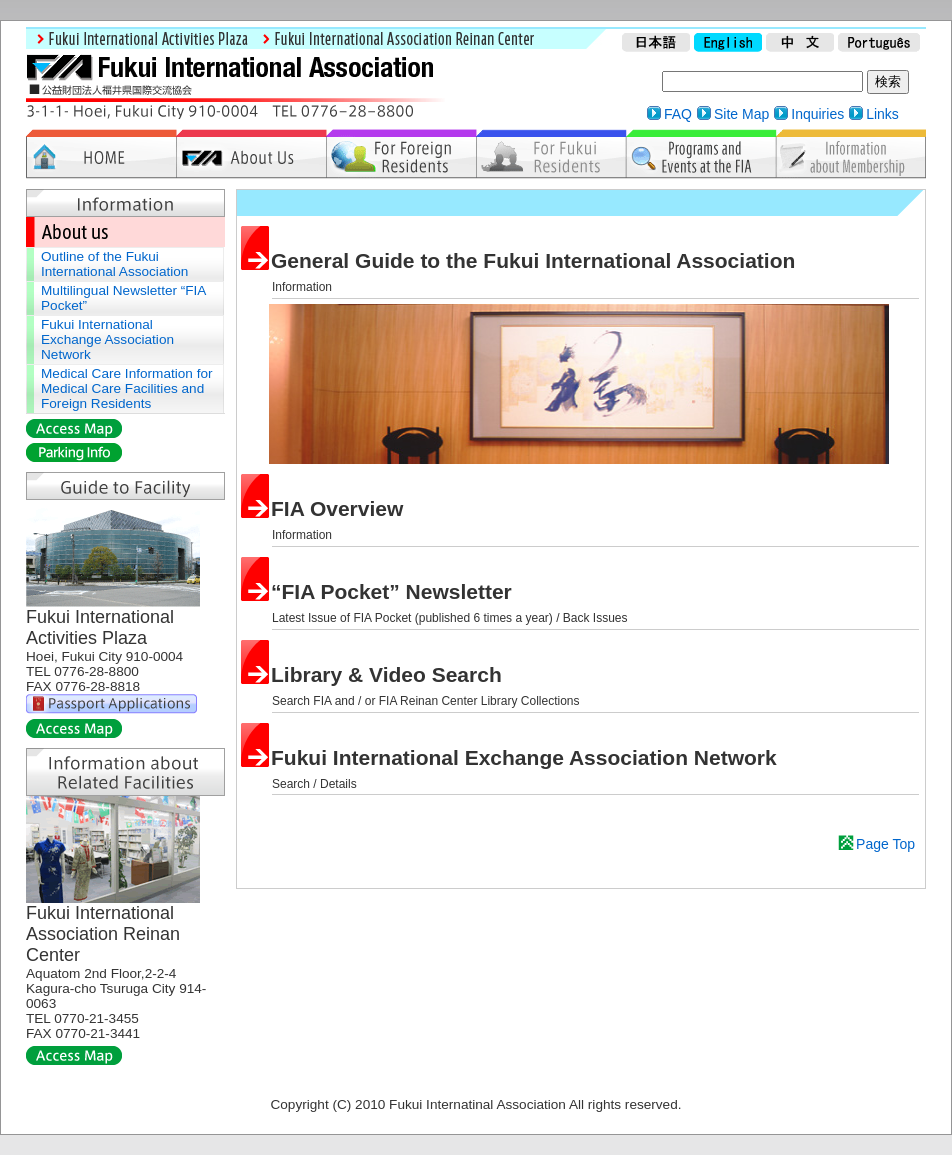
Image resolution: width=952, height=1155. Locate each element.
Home (101, 154)
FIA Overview (337, 508)
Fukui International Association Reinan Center (395, 39)
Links (882, 114)
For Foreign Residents (401, 154)
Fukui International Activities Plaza (139, 39)
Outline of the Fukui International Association (114, 264)
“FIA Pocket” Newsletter (391, 591)
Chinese (800, 43)
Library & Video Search (386, 674)
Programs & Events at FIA (701, 154)
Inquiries (817, 114)
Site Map (741, 114)
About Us (251, 154)
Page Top (885, 844)
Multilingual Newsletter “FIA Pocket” (123, 298)
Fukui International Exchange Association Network (524, 757)
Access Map (74, 428)
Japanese (656, 43)
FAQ (678, 114)
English (728, 43)
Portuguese (879, 43)
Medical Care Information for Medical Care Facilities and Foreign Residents (127, 388)
